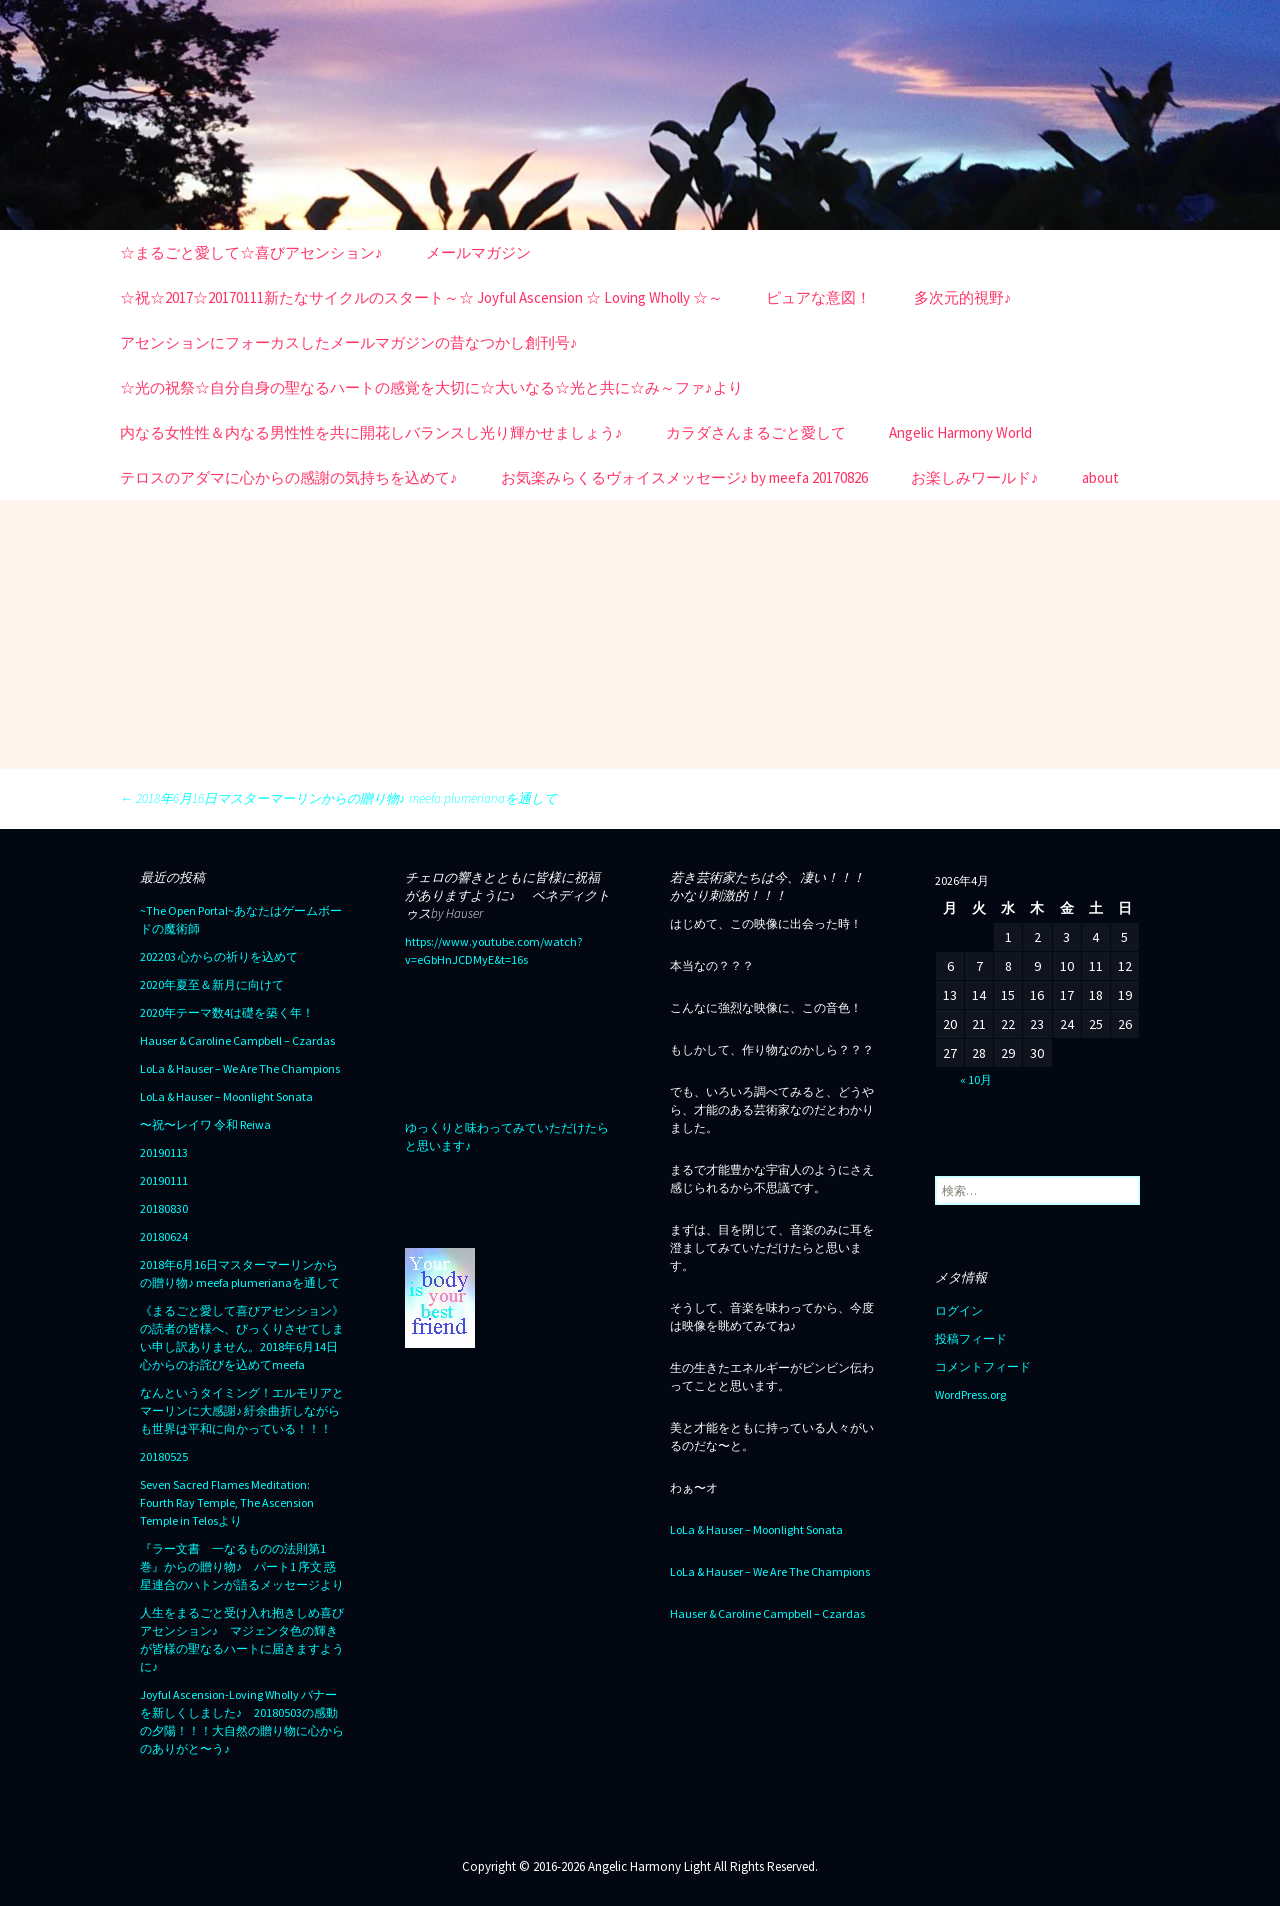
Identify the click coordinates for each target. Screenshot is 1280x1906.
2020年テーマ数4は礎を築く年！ (227, 1012)
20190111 (164, 1180)
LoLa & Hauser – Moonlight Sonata (226, 1096)
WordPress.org (970, 1394)
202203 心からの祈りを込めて (219, 956)
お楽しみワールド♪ (975, 477)
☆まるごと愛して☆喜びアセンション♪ (251, 252)
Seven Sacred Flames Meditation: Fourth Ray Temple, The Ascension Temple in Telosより (227, 1502)
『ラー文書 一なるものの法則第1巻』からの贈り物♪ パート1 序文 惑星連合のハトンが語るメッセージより (242, 1566)
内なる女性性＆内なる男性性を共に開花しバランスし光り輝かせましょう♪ (371, 432)
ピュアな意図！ (818, 297)
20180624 (164, 1236)
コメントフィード (983, 1366)
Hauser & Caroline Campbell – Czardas (237, 1040)
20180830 (164, 1208)
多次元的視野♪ (963, 297)
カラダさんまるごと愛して (756, 432)
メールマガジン (478, 252)
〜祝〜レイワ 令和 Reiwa (205, 1124)
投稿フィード (971, 1338)
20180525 (164, 1456)
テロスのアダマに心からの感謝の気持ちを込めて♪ (289, 477)
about (1100, 477)
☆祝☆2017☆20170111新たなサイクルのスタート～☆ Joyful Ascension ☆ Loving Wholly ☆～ (421, 297)
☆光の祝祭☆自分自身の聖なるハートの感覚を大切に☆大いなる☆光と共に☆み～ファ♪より (431, 387)
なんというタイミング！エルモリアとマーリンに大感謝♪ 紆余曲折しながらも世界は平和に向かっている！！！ (242, 1410)
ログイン (959, 1310)
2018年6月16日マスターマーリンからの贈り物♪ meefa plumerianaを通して (338, 798)
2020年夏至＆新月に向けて (212, 984)
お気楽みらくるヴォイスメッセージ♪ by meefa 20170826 (685, 477)
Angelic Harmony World (960, 432)
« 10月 (976, 1079)
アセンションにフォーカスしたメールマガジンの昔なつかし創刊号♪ (349, 342)
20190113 (164, 1152)
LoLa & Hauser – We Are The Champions (240, 1068)
